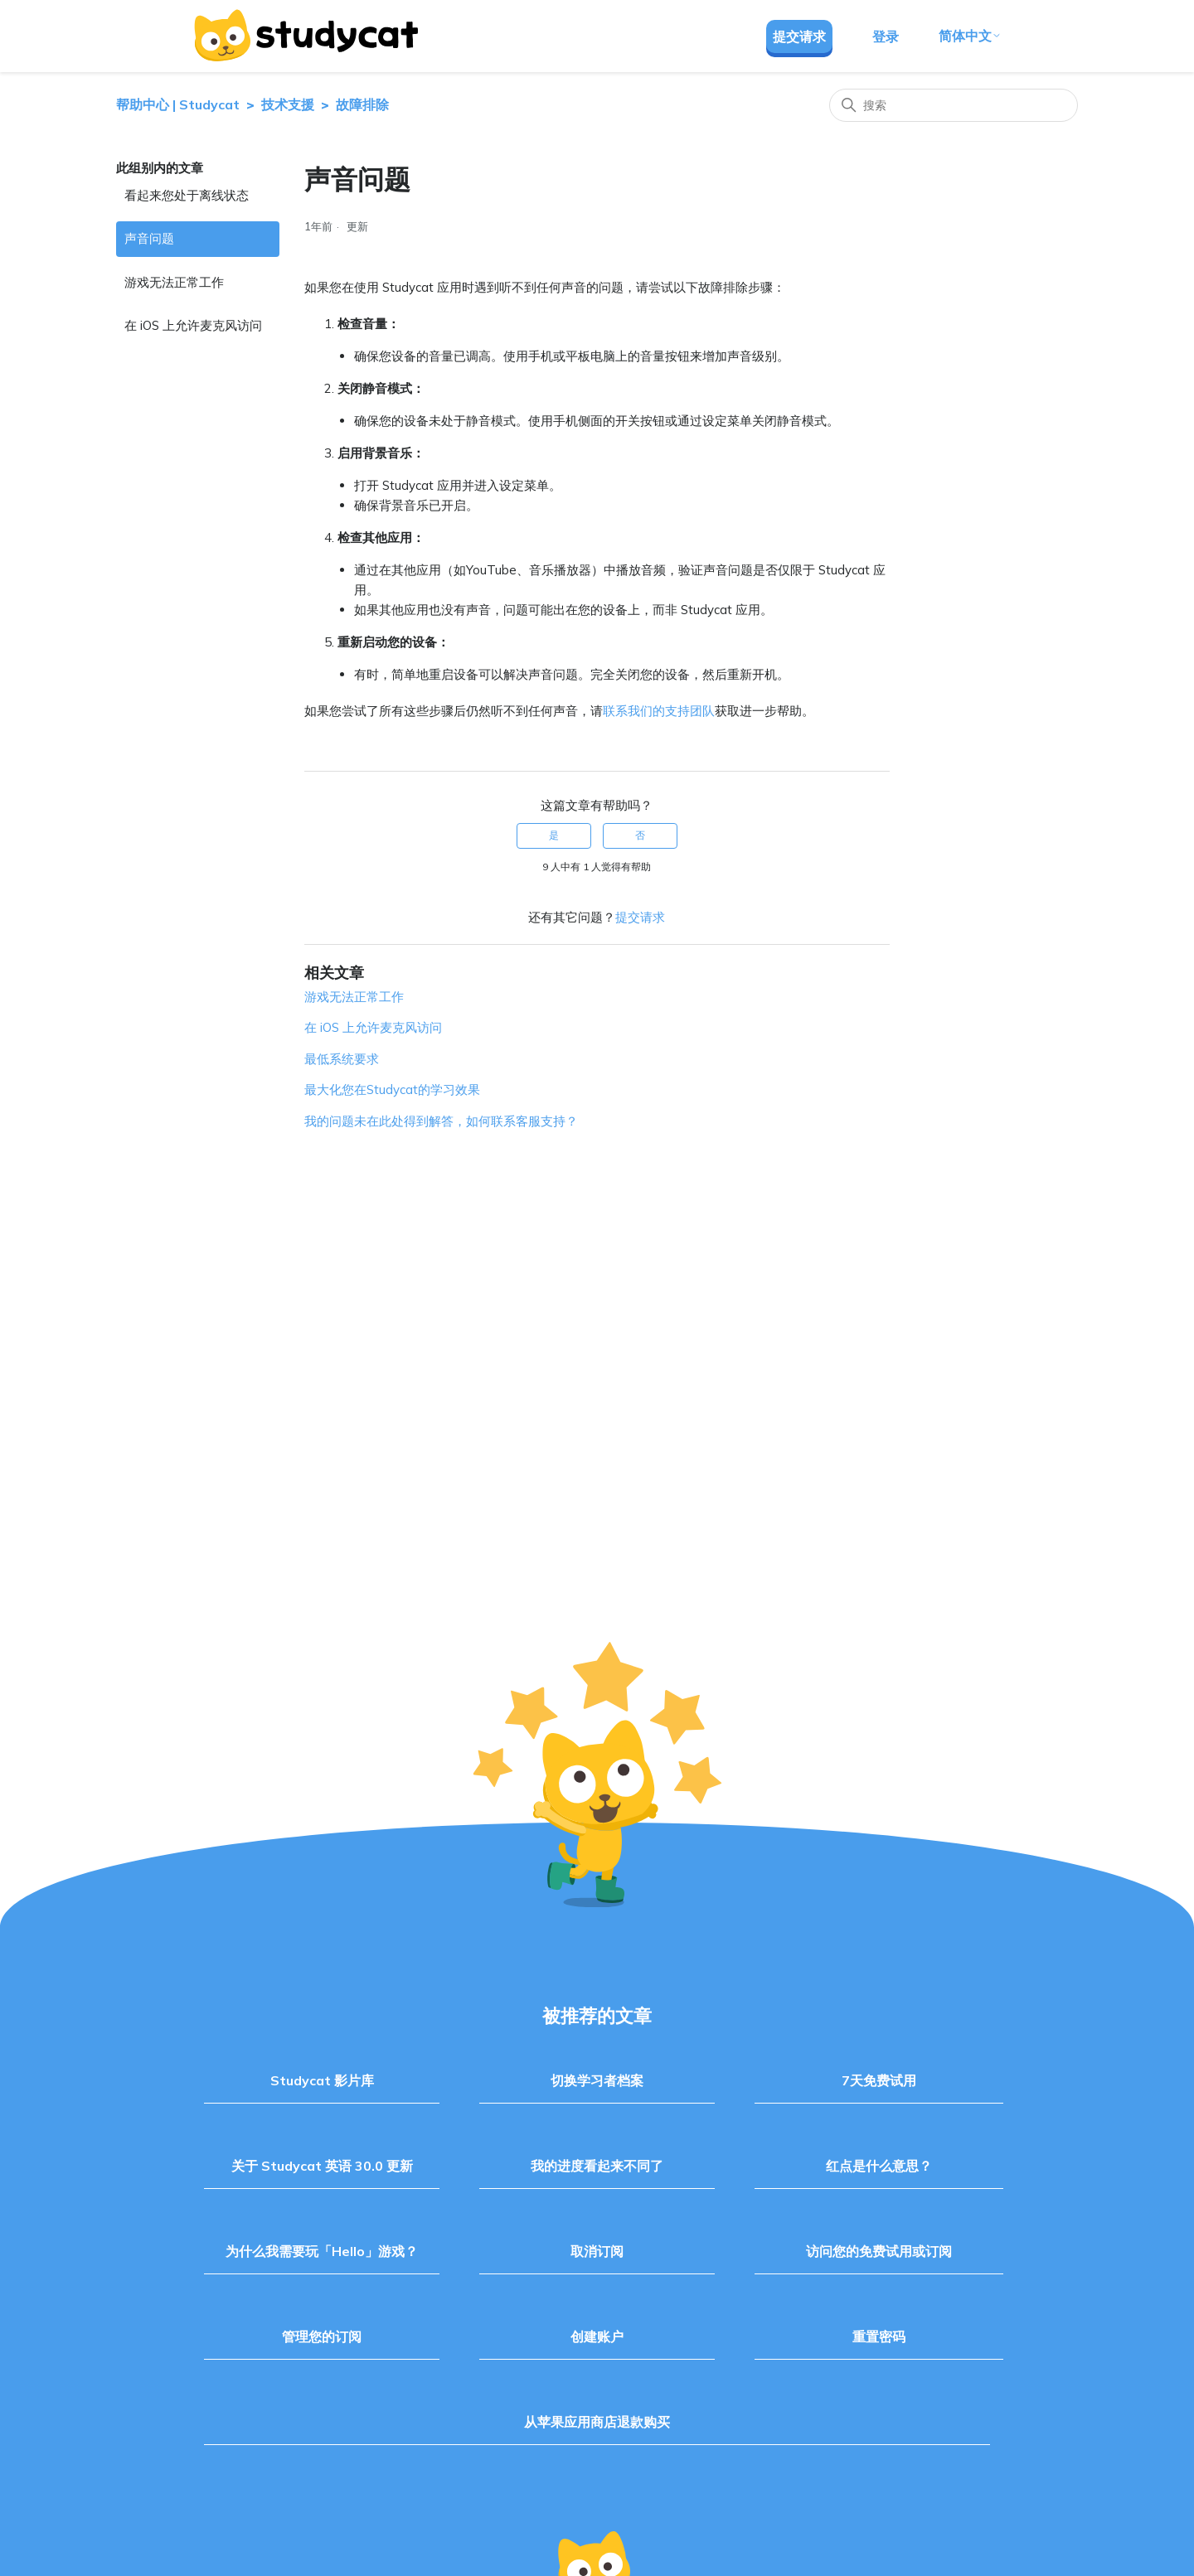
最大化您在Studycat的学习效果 (392, 1089)
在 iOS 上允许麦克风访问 (193, 325)
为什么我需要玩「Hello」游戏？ (322, 2251)
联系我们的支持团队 (659, 711)
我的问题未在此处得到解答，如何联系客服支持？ (441, 1121)
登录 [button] (885, 36)
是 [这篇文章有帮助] (554, 835)
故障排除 (362, 104)
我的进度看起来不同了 (597, 2165)
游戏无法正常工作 (174, 282)
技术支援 (287, 104)
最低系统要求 (341, 1059)
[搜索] (953, 105)
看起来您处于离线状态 (186, 195)
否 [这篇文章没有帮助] (640, 835)
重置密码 (878, 2336)
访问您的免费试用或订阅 (879, 2251)
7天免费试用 (879, 2080)
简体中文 (970, 35)
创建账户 (597, 2336)
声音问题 (149, 238)
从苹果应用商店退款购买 (597, 2422)
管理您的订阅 (322, 2336)
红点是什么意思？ (879, 2165)
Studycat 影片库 (322, 2080)
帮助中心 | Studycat (178, 104)
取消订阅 (597, 2251)
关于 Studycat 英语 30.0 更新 (322, 2165)
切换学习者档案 (597, 2080)
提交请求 (799, 36)
